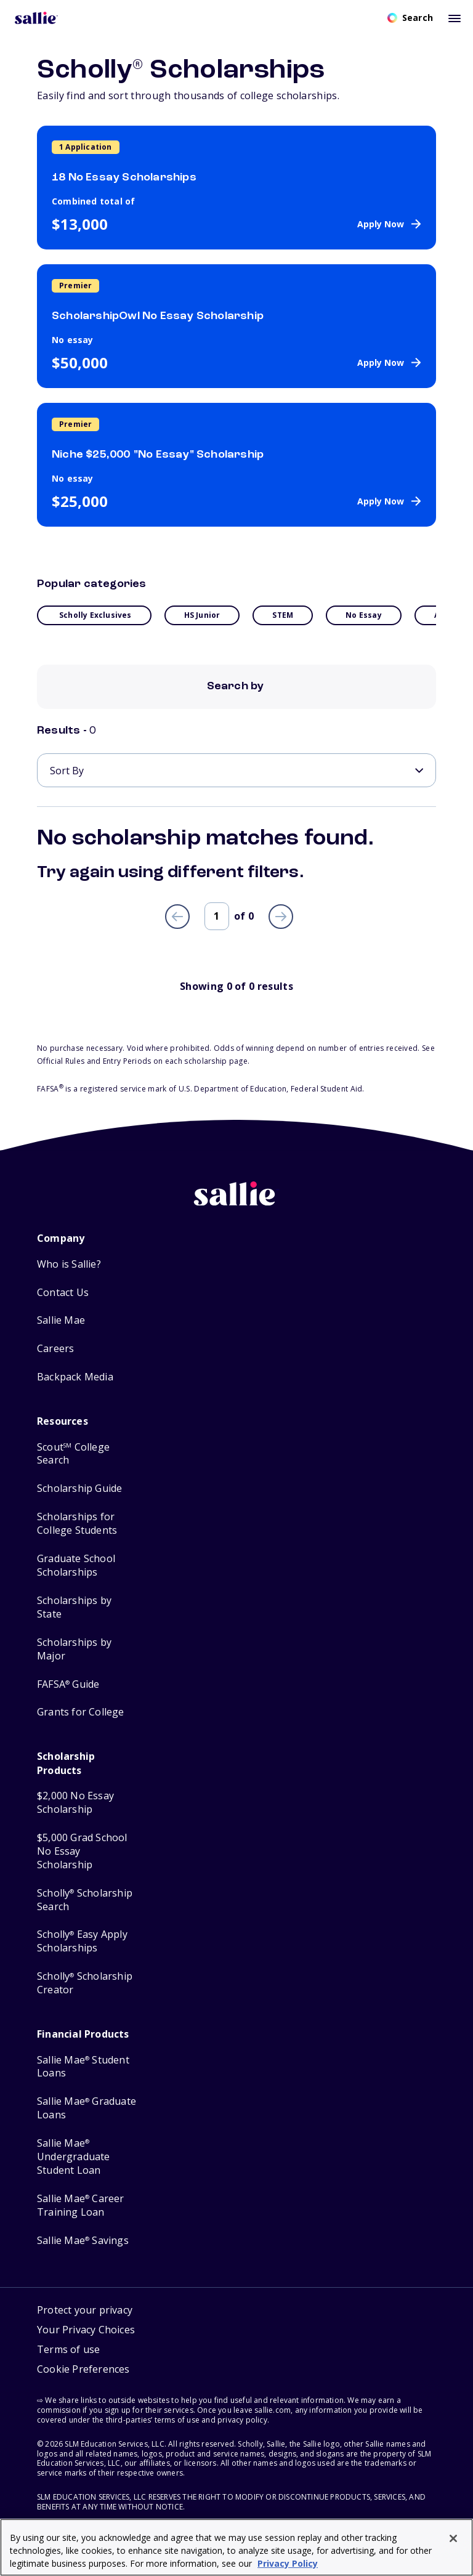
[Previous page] (177, 916)
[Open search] (410, 18)
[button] (83, 2371)
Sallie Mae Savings (83, 2240)
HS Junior (202, 615)
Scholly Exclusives (95, 615)
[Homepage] (36, 18)
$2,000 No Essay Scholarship (75, 1802)
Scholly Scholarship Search (84, 1900)
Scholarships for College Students (77, 1523)
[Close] (453, 2538)
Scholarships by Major (74, 1649)
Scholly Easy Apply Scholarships (82, 1941)
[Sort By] (236, 770)
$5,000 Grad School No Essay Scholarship (82, 1851)
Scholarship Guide (79, 1488)
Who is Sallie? (69, 1264)
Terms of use (68, 2349)
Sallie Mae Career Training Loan (80, 2205)
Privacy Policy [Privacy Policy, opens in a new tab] (287, 2563)
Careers (55, 1348)
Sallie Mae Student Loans (83, 2067)
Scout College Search (73, 1454)
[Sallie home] (236, 1203)
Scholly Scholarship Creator (84, 1983)
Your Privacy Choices (86, 2329)
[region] (236, 2547)
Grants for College (80, 1712)
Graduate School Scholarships (76, 1565)
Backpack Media (75, 1377)
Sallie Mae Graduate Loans (86, 2108)
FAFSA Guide (68, 1684)
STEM (282, 615)
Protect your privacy (84, 2310)
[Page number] (216, 916)
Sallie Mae (61, 1320)
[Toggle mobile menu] (454, 17)
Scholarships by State (74, 1607)
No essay (364, 615)
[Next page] (281, 916)
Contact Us (63, 1292)
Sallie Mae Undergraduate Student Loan (73, 2157)
